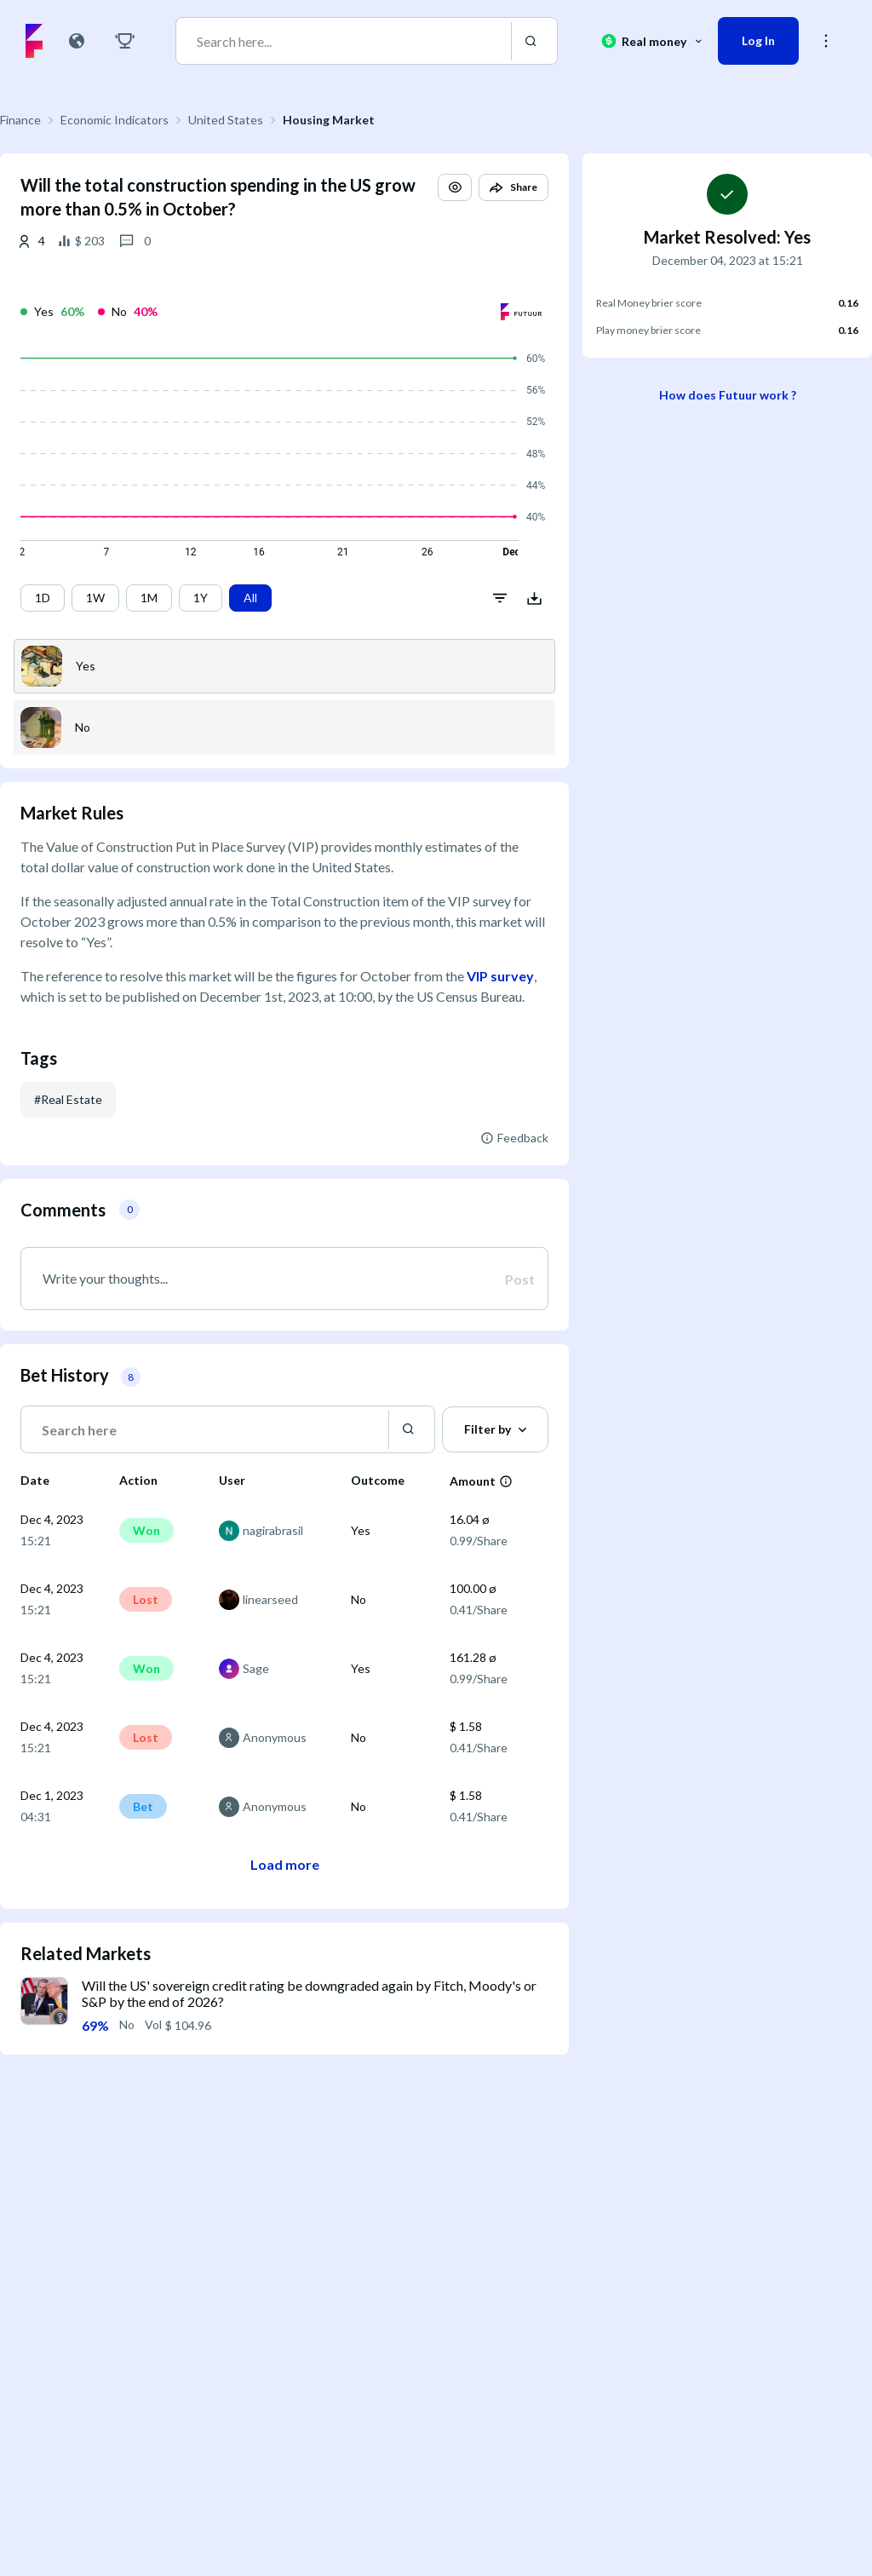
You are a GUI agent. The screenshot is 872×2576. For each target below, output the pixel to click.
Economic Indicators (114, 119)
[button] (455, 187)
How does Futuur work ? (727, 395)
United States (225, 119)
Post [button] (520, 1279)
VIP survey (500, 976)
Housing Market (329, 119)
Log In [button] (758, 40)
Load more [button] (284, 1864)
